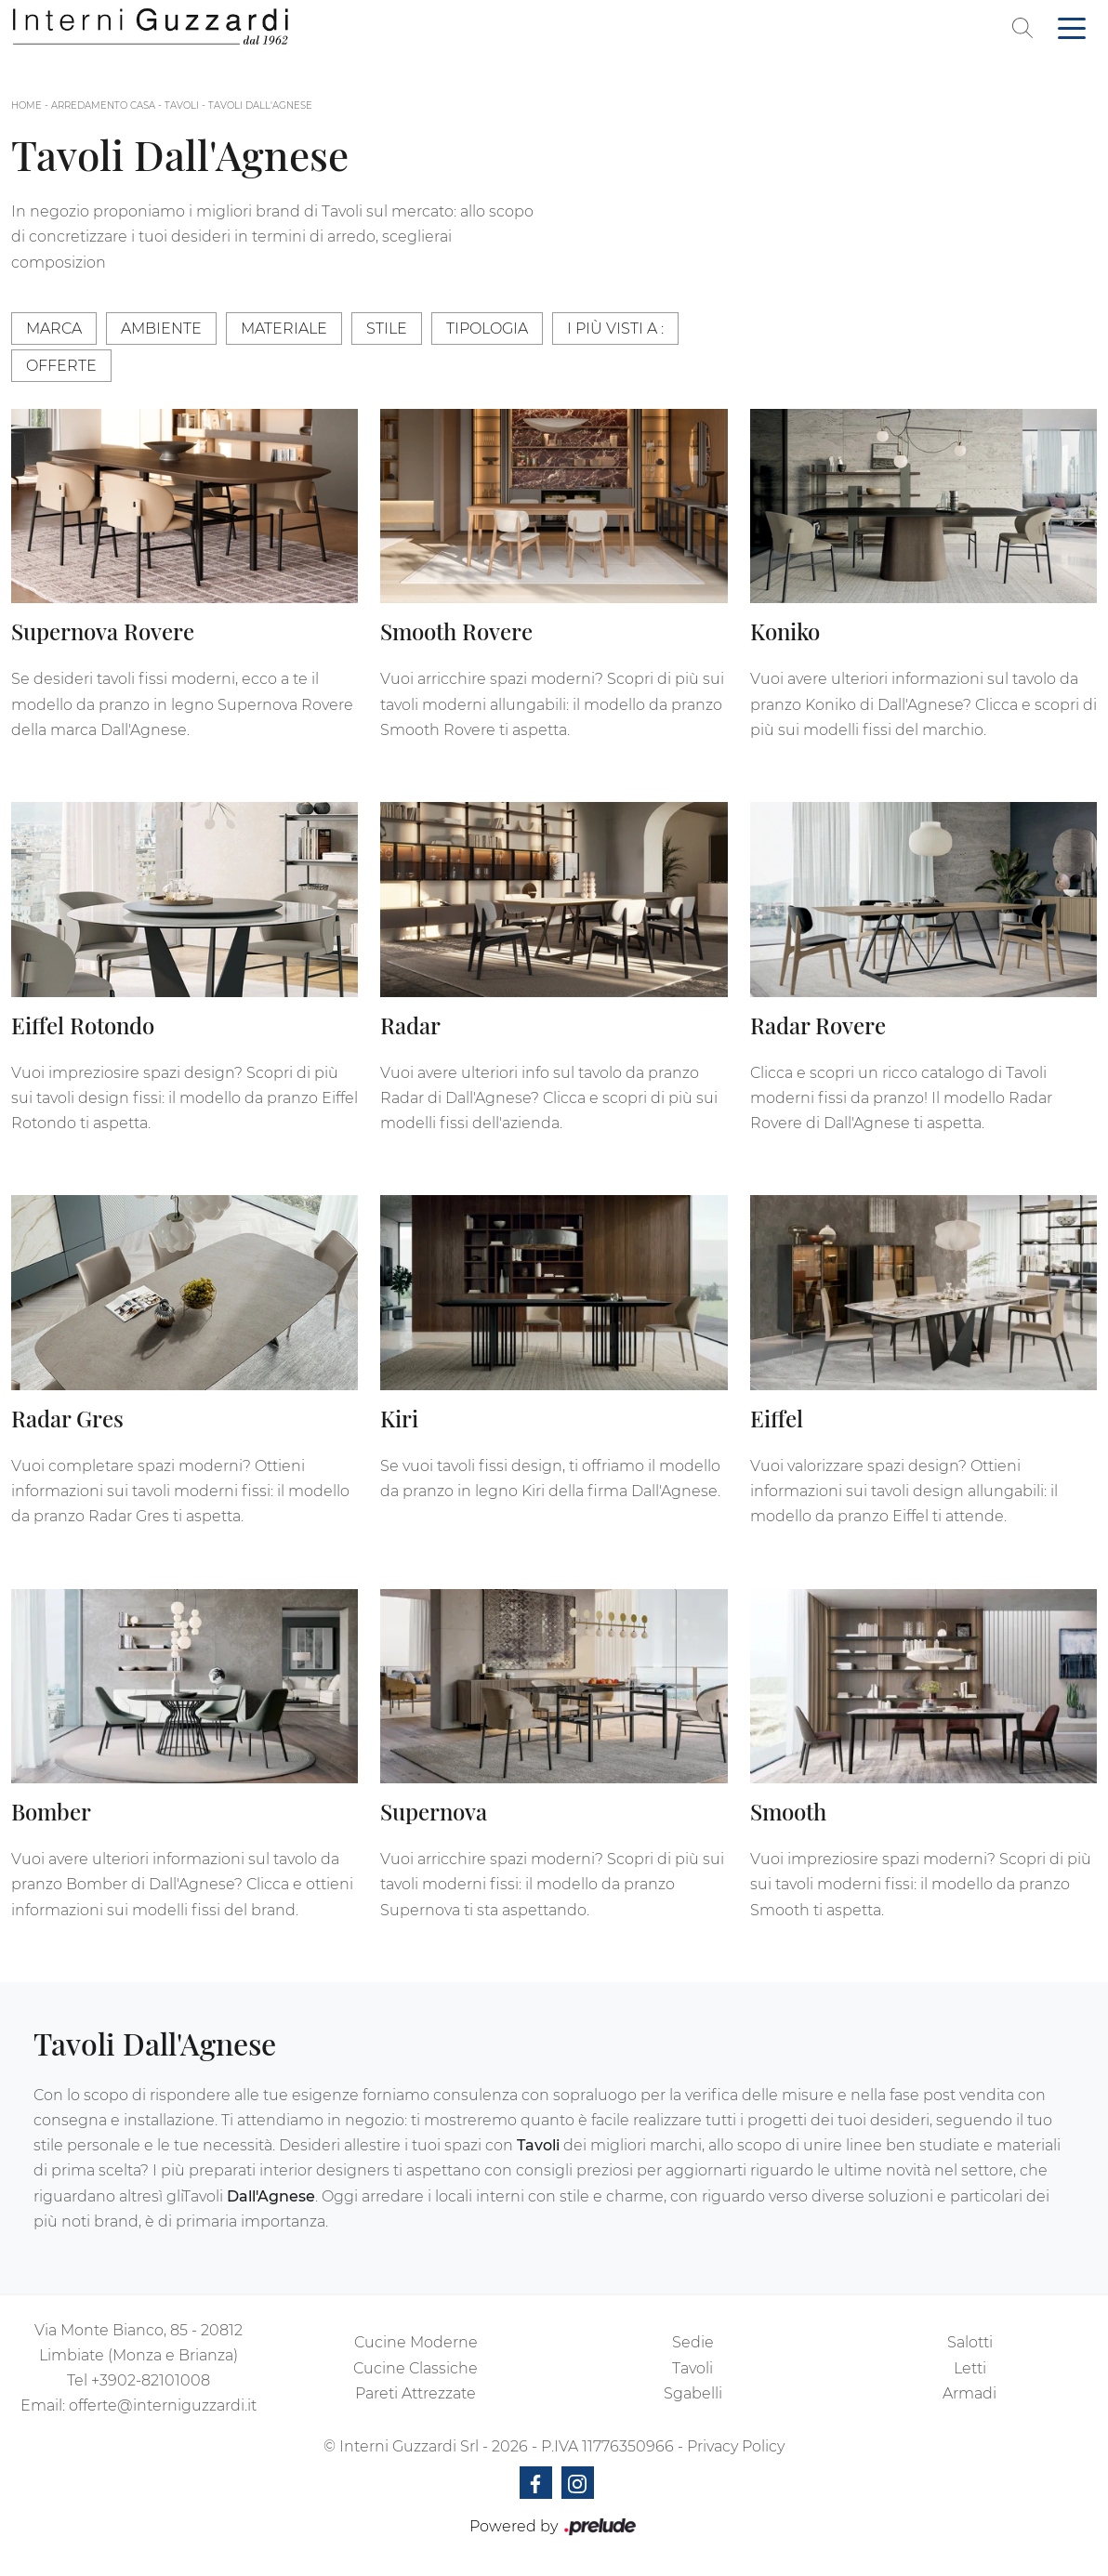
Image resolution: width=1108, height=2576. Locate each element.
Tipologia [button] (487, 328)
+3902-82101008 (150, 2380)
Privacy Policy (736, 2446)
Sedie (693, 2342)
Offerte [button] (61, 366)
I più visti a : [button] (615, 328)
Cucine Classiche (415, 2368)
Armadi (969, 2393)
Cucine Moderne (416, 2342)
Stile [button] (386, 328)
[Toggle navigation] (1072, 27)
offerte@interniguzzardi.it (163, 2405)
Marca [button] (54, 328)
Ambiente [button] (161, 328)
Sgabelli (693, 2393)
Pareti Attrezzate (415, 2393)
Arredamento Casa (103, 105)
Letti (970, 2368)
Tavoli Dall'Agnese (260, 105)
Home (26, 105)
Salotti (970, 2342)
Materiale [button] (284, 328)
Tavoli (182, 105)
